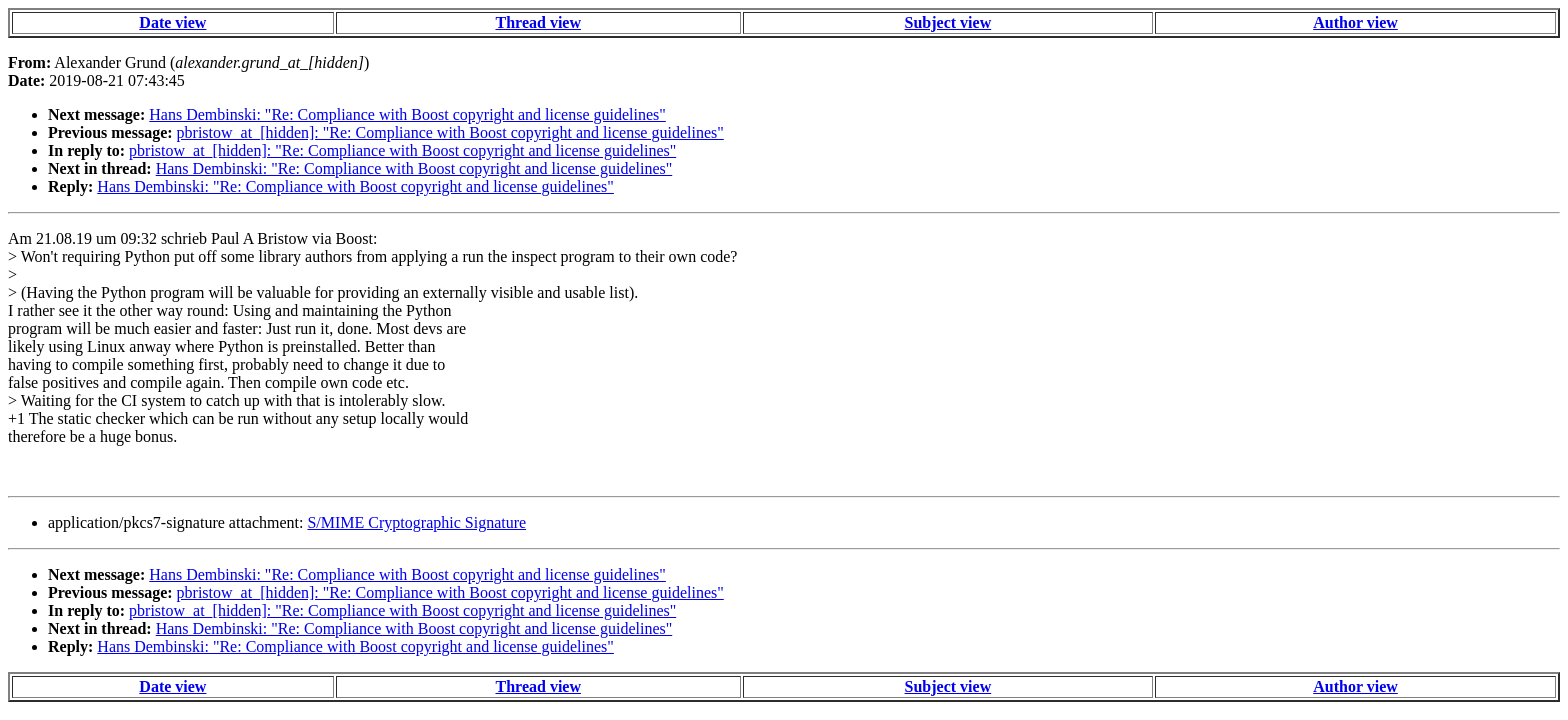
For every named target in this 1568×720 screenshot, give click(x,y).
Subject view (948, 22)
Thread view (538, 22)
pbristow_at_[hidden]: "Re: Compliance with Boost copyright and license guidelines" (450, 132)
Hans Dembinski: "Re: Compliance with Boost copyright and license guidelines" (407, 114)
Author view (1355, 22)
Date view (172, 22)
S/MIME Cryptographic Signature (416, 522)
